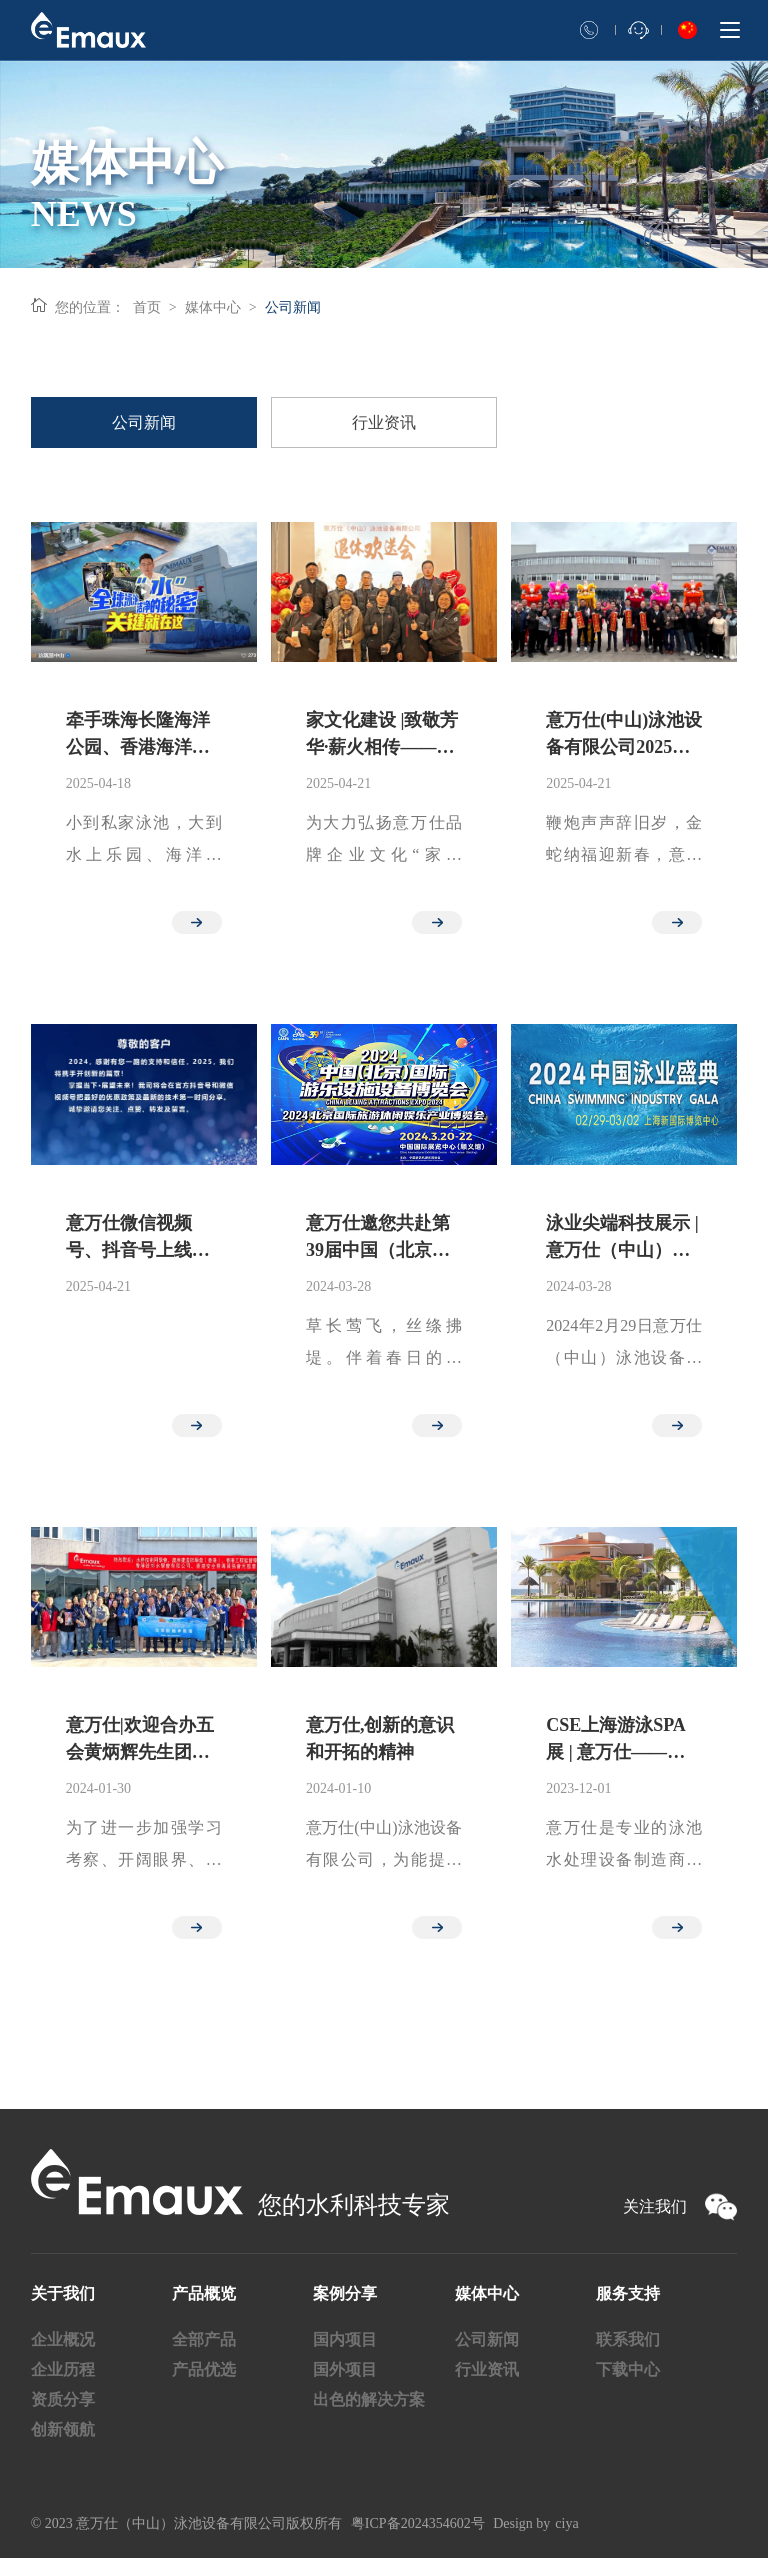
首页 (147, 307)
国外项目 (345, 2369)
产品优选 (204, 2369)
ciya (566, 2523)
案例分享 (345, 2293)
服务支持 (628, 2293)
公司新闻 (293, 307)
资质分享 (63, 2399)
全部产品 (204, 2339)
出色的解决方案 (369, 2399)
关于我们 (63, 2293)
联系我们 (628, 2339)
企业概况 (63, 2339)
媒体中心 (213, 307)
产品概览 (204, 2293)
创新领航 (63, 2429)
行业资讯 (487, 2369)
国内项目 (345, 2339)
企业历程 (63, 2369)
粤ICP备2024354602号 (418, 2523)
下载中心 (628, 2369)
